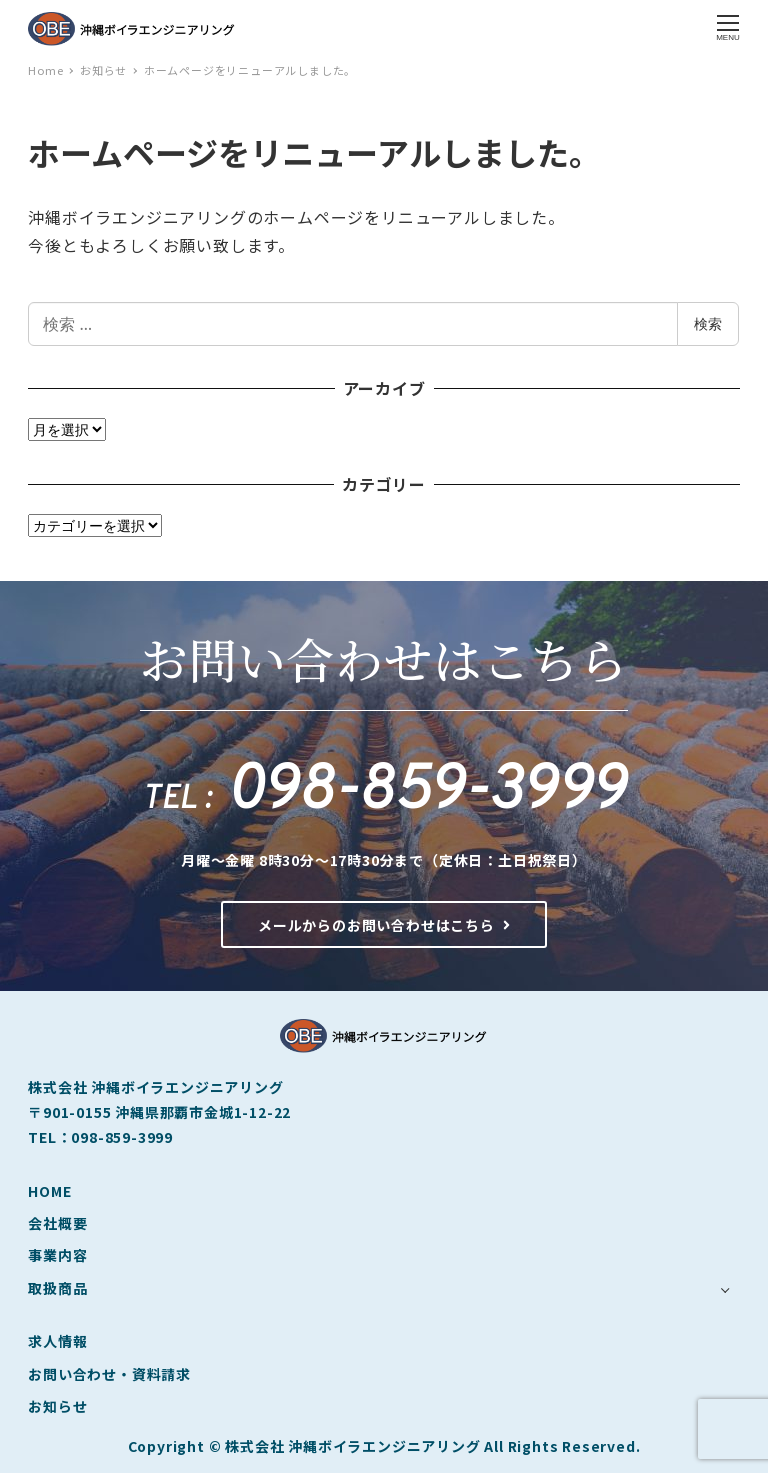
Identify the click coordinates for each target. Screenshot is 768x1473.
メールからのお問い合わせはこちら (384, 925)
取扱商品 (57, 1288)
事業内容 (57, 1255)
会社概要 (57, 1223)
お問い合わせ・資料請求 (109, 1374)
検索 (708, 323)
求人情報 (57, 1341)
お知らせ (57, 1406)
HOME (49, 1191)
